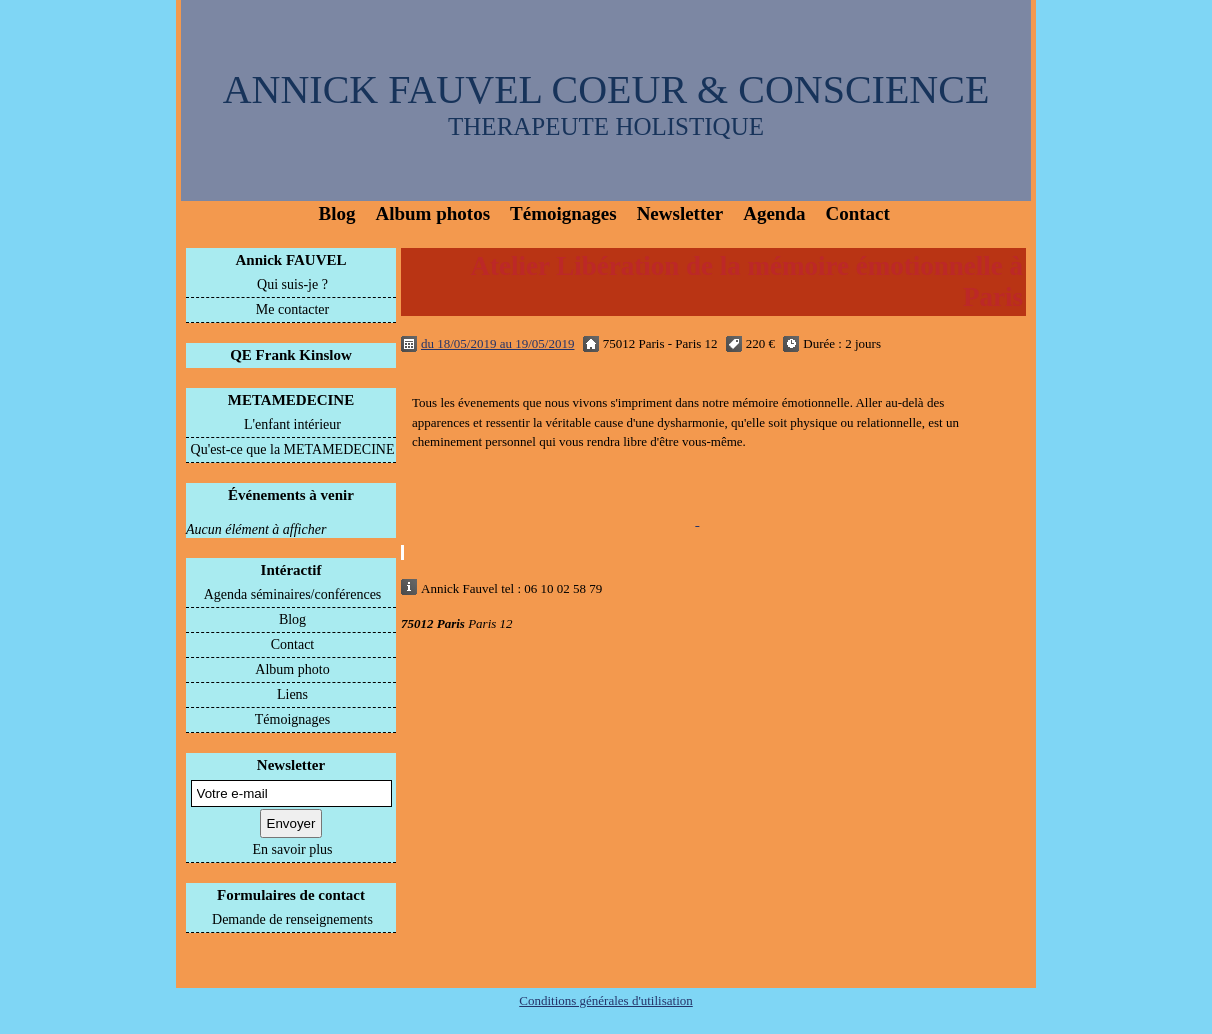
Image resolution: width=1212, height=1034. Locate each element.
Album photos (432, 213)
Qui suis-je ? (292, 284)
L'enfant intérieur (292, 424)
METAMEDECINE (291, 400)
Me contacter (292, 309)
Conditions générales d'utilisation (606, 1000)
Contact (857, 213)
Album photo (292, 669)
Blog (337, 213)
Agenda (774, 213)
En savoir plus (292, 849)
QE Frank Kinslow (291, 355)
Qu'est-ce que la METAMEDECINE (293, 449)
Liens (292, 694)
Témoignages (563, 213)
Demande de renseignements (292, 919)
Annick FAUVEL (291, 260)
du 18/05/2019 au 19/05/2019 (497, 343)
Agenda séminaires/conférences (293, 594)
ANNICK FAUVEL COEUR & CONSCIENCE (606, 89)
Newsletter (680, 213)
